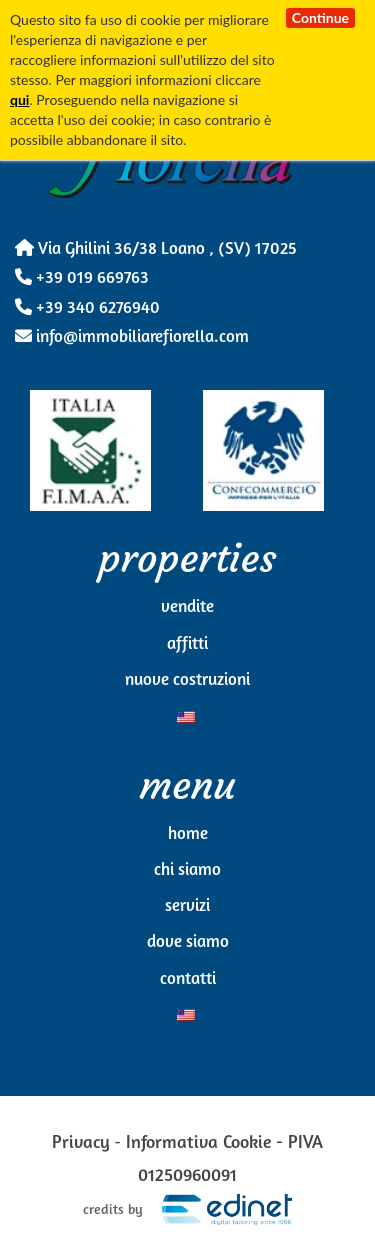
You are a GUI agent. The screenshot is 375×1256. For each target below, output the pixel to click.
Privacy (81, 1143)
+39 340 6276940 (87, 308)
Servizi (187, 906)
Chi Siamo (187, 870)
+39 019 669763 (82, 278)
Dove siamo (188, 942)
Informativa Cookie (199, 1143)
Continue (320, 17)
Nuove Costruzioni (187, 680)
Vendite (187, 607)
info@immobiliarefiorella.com (132, 337)
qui (19, 99)
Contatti (188, 979)
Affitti (187, 644)
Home (188, 834)
